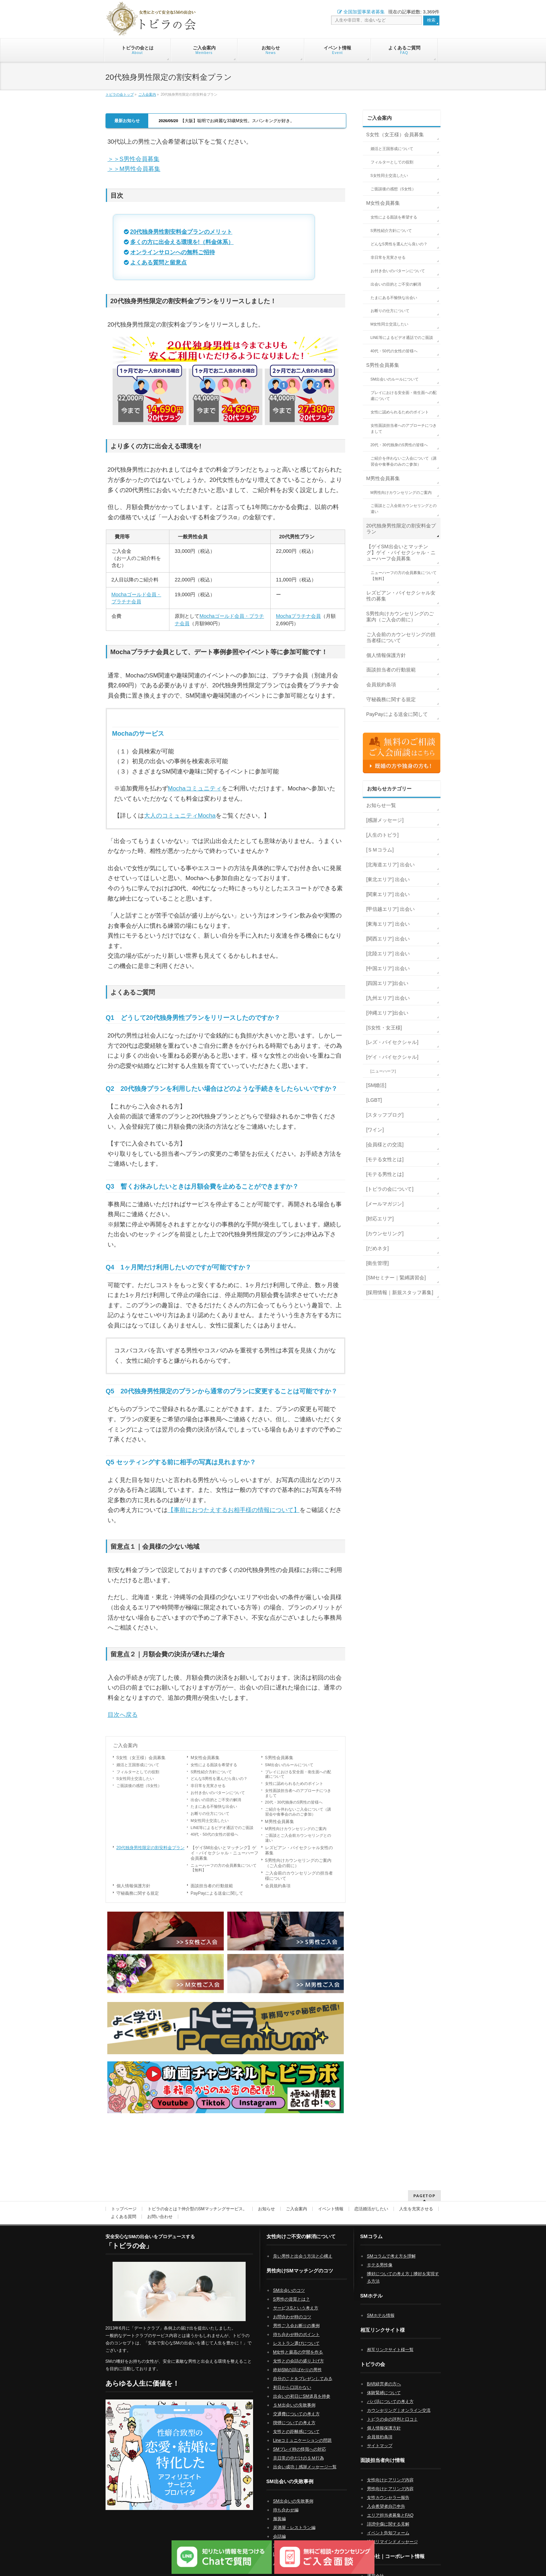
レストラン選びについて (296, 2334)
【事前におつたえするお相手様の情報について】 (234, 1510)
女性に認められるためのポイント (294, 1783)
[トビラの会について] (390, 1189)
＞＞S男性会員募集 (134, 159)
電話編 (279, 2536)
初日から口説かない (292, 2378)
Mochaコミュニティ (195, 788)
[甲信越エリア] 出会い (390, 909)
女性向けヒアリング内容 (390, 2470)
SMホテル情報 (381, 2306)
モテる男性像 (379, 2255)
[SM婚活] (376, 1085)
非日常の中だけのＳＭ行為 (298, 2448)
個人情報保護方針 (133, 1885)
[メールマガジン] (385, 1204)
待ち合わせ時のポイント (296, 2325)
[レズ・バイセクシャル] (392, 1042)
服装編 (279, 2509)
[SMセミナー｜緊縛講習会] (396, 1277)
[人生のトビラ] (382, 835)
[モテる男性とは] (385, 1174)
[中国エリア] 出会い (388, 968)
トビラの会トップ (120, 94)
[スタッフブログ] (385, 1115)
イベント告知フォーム (388, 2523)
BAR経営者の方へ (384, 2374)
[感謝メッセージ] (385, 820)
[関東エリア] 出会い (388, 894)
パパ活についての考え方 (390, 2392)
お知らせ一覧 (381, 805)
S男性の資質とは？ (291, 2290)
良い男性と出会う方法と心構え (302, 2247)
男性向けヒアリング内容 (390, 2479)
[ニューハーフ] (383, 1071)
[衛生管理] (377, 1263)
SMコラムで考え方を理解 (391, 2247)
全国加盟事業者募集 (361, 11)
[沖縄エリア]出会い (387, 1013)
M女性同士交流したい (210, 1820)
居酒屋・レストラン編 (294, 2518)
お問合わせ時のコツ (292, 2307)
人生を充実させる (416, 2200)
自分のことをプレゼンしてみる (302, 2369)
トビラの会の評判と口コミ (392, 2410)
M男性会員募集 (279, 1821)
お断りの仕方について (210, 1813)
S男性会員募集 (279, 1757)
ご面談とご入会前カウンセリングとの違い (298, 1837)
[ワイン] (375, 1129)
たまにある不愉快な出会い (214, 1806)
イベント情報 (330, 2200)
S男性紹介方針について (211, 1772)
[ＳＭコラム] (380, 850)
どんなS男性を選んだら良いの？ (219, 1778)
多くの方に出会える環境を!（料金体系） (182, 242)
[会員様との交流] (385, 1144)
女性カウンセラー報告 (388, 2488)
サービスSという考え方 (295, 2298)
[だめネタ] (377, 1248)
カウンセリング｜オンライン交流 (399, 2401)
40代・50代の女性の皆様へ (214, 1834)
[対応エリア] (380, 1218)
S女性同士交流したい (135, 1778)
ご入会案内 (147, 94)
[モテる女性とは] (385, 1159)
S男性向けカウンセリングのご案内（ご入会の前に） (298, 1863)
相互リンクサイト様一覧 (390, 2340)
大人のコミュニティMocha (180, 815)
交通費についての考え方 (296, 2404)
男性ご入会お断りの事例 (296, 2316)
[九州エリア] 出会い (388, 998)
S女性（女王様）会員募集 (141, 1757)
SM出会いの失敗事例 (293, 2492)
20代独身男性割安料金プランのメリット (181, 232)
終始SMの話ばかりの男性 (297, 2360)
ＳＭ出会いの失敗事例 (294, 2395)
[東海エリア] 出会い (388, 924)
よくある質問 (123, 2207)
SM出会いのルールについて (289, 1765)
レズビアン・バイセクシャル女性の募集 (299, 1850)
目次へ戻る (123, 1714)
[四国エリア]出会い (387, 983)
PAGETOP (424, 2186)
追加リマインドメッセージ (392, 2532)
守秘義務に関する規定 (137, 1893)
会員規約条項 (277, 1885)
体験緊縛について (384, 2383)
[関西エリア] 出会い (388, 939)
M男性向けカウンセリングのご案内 (295, 1829)
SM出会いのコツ (289, 2281)
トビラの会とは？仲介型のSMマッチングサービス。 (197, 2200)
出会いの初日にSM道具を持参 (301, 2387)
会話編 (279, 2527)
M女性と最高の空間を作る (298, 2343)
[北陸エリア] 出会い (388, 953)
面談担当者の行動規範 (212, 1885)
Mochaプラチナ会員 (298, 616)
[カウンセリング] (385, 1233)
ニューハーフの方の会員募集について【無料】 (224, 1867)
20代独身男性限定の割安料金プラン (150, 1847)
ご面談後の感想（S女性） (139, 1785)
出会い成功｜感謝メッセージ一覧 (305, 2457)
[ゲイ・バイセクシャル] (392, 1057)
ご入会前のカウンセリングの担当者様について (299, 1876)
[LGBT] (374, 1100)
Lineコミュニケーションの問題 (302, 2431)
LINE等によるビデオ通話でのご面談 (222, 1827)
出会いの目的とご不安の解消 (216, 1800)
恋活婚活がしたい (371, 2200)
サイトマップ (379, 2436)
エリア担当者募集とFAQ (390, 2506)
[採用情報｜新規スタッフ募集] (399, 1292)
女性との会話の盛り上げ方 (298, 2351)
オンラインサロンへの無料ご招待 (172, 252)
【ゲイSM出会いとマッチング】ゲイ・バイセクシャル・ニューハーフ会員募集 (224, 1853)
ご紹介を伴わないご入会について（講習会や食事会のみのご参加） (298, 1811)
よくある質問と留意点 (158, 262)
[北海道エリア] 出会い (390, 864)
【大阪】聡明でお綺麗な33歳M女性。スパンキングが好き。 (227, 120)
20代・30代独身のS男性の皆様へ (294, 1802)
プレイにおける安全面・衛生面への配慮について (298, 1774)
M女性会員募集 (205, 1757)
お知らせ (266, 2200)
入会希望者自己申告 (386, 2497)
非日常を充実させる (208, 1785)
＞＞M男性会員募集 (134, 169)
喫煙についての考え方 (294, 2413)
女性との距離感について (296, 2422)
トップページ (124, 2200)
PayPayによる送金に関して (217, 1893)
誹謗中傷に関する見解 (388, 2514)
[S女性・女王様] (384, 1027)
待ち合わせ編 (286, 2500)
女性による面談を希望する (214, 1765)
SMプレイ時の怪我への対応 (299, 2440)
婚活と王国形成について (137, 1765)
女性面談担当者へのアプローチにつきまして (298, 1793)
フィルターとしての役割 (137, 1772)
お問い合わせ (160, 2207)
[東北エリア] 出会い (388, 879)
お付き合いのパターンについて (218, 1793)
